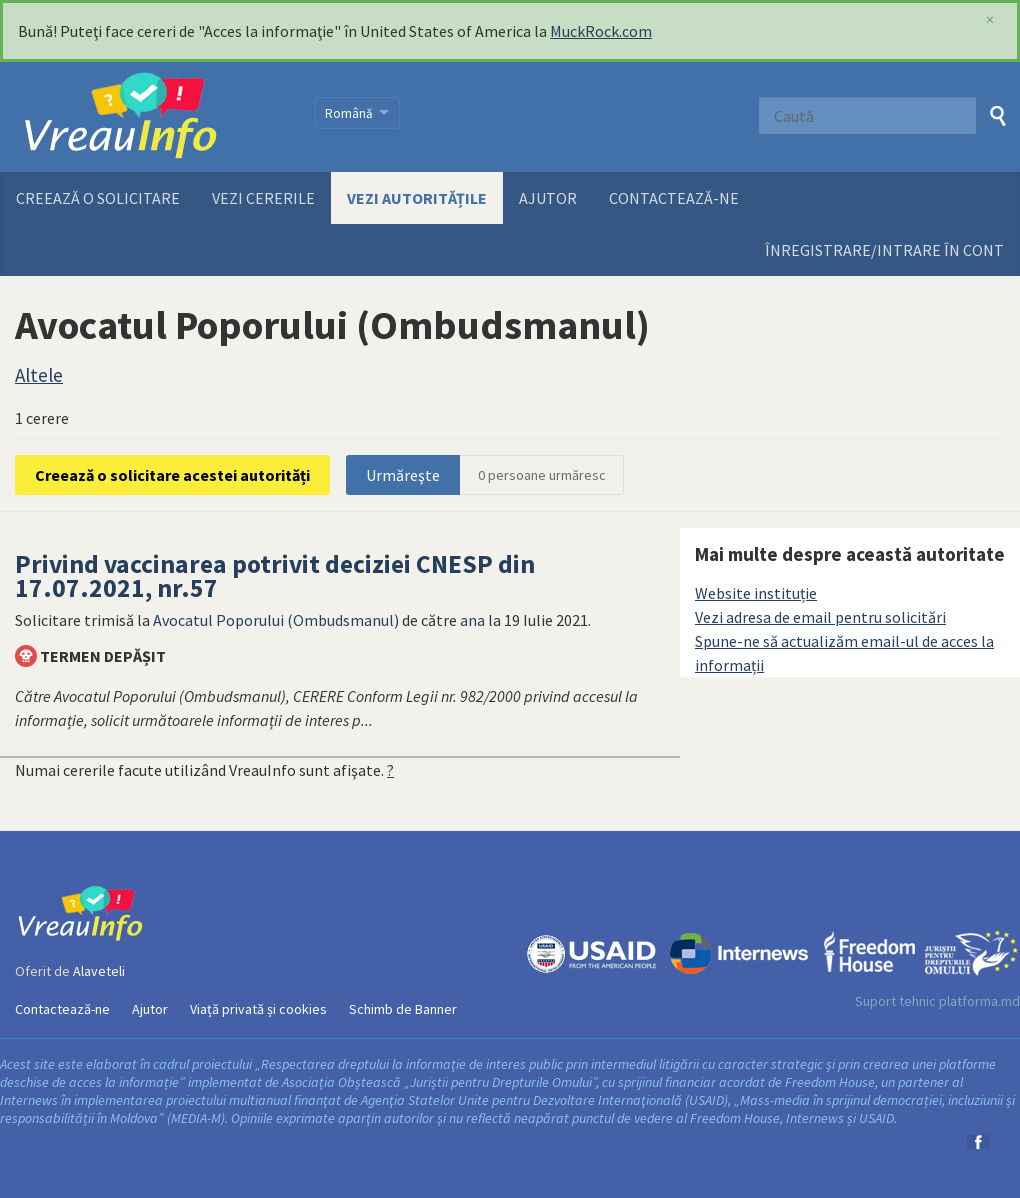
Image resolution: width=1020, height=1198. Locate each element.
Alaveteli (99, 971)
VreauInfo (152, 117)
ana (472, 620)
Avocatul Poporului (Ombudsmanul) (276, 620)
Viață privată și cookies (258, 1009)
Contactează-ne (674, 198)
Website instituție (756, 593)
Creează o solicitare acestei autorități (172, 475)
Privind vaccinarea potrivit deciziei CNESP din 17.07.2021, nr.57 (275, 576)
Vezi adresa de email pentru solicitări (820, 617)
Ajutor (548, 198)
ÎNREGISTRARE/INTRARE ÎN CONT (884, 250)
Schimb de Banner (403, 1009)
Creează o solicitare (98, 198)
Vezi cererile (263, 198)
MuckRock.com (601, 31)
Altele (39, 375)
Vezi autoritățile (417, 198)
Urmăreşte (403, 475)
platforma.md (979, 1001)
